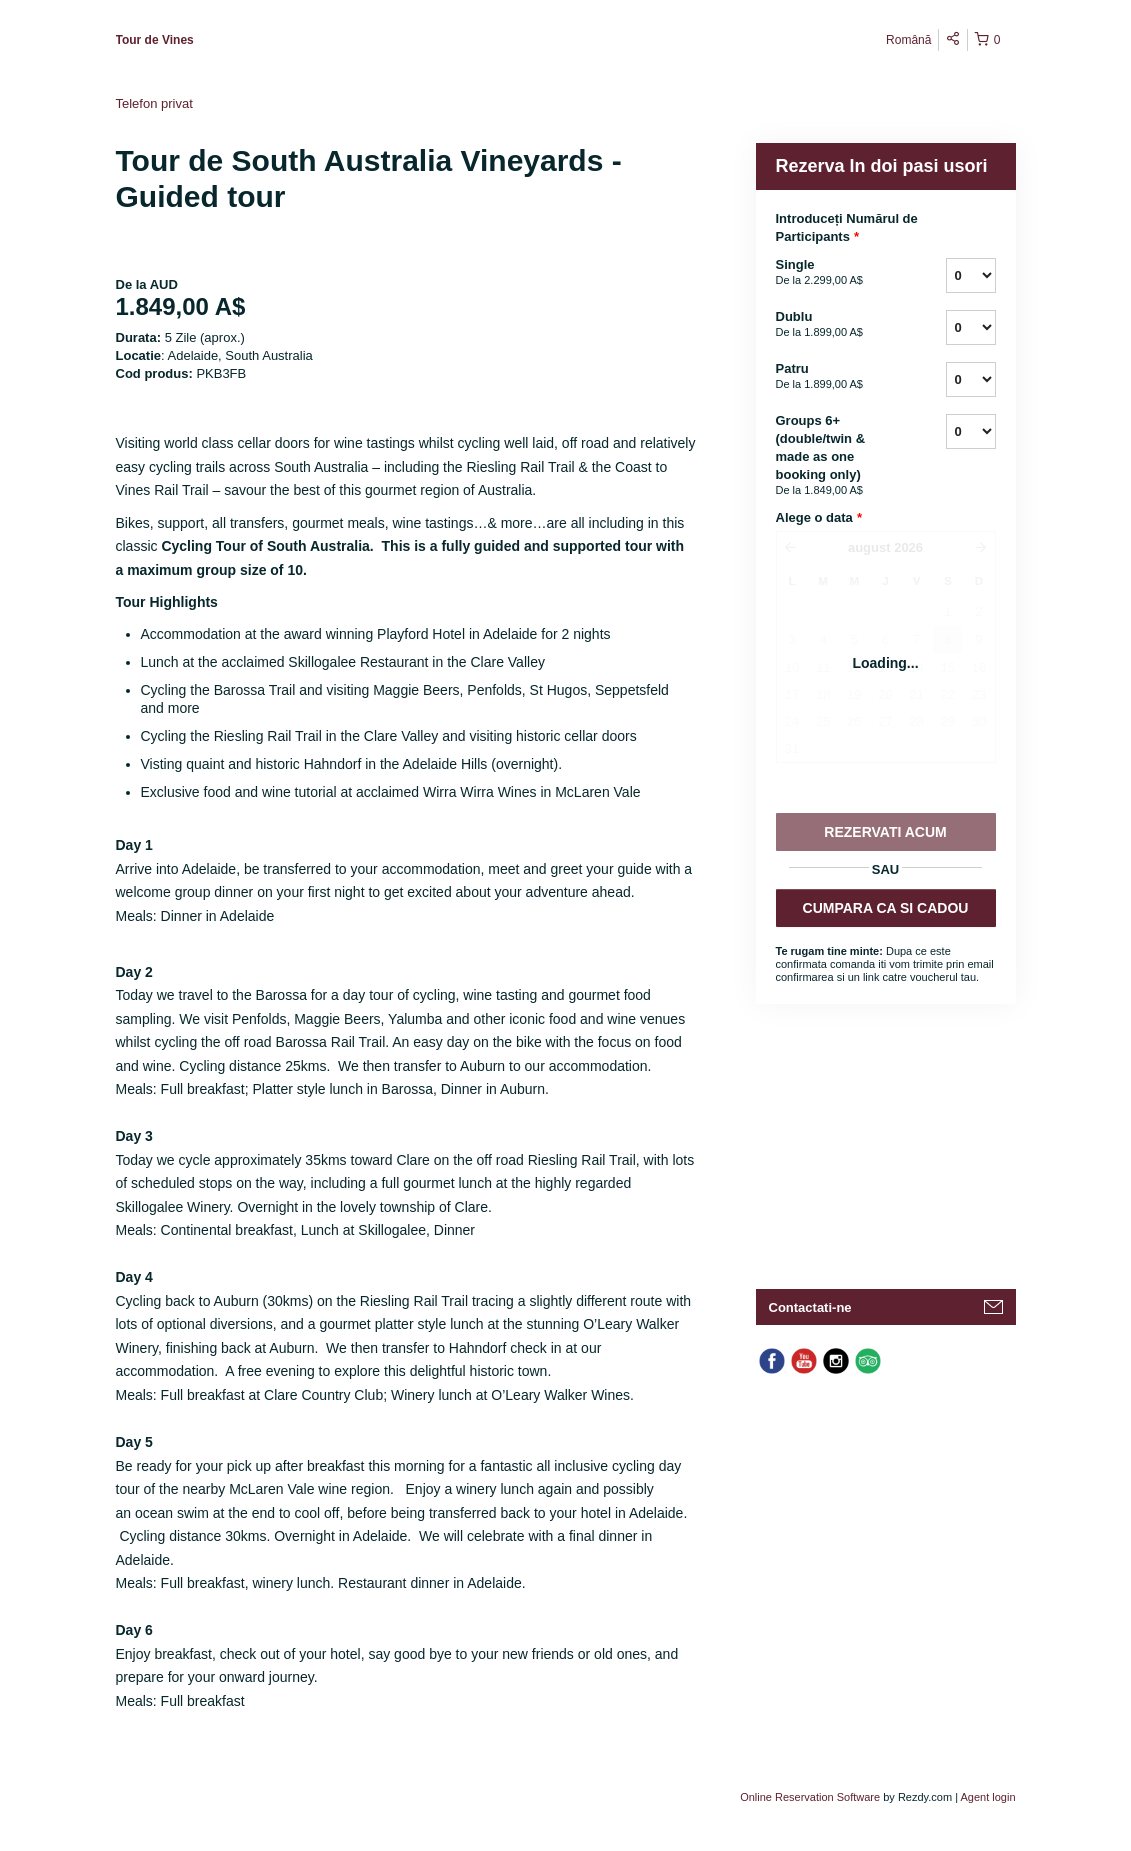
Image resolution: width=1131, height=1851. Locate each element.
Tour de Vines (155, 40)
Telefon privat (154, 103)
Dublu (836, 325)
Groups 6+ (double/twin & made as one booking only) (836, 456)
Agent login (987, 1797)
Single (836, 273)
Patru (836, 377)
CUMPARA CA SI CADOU (886, 908)
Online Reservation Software (810, 1797)
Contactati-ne (810, 1307)
